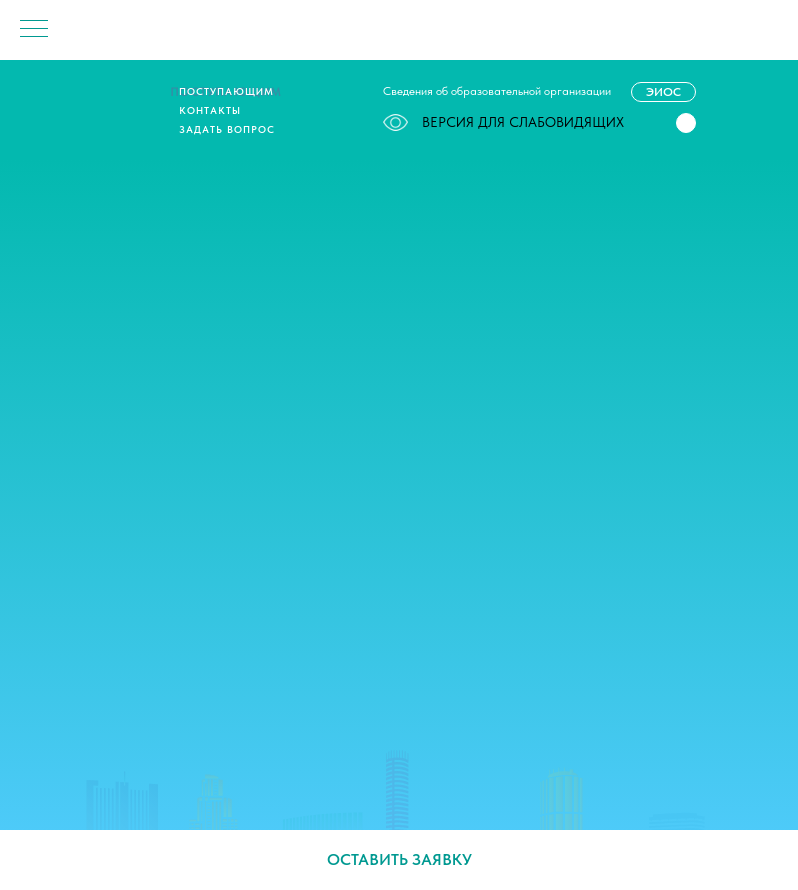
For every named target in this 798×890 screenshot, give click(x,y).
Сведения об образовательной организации (497, 91)
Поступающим (226, 91)
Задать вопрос (227, 129)
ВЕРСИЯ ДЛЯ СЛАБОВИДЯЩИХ (503, 122)
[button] (686, 123)
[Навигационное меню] (34, 30)
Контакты (210, 110)
